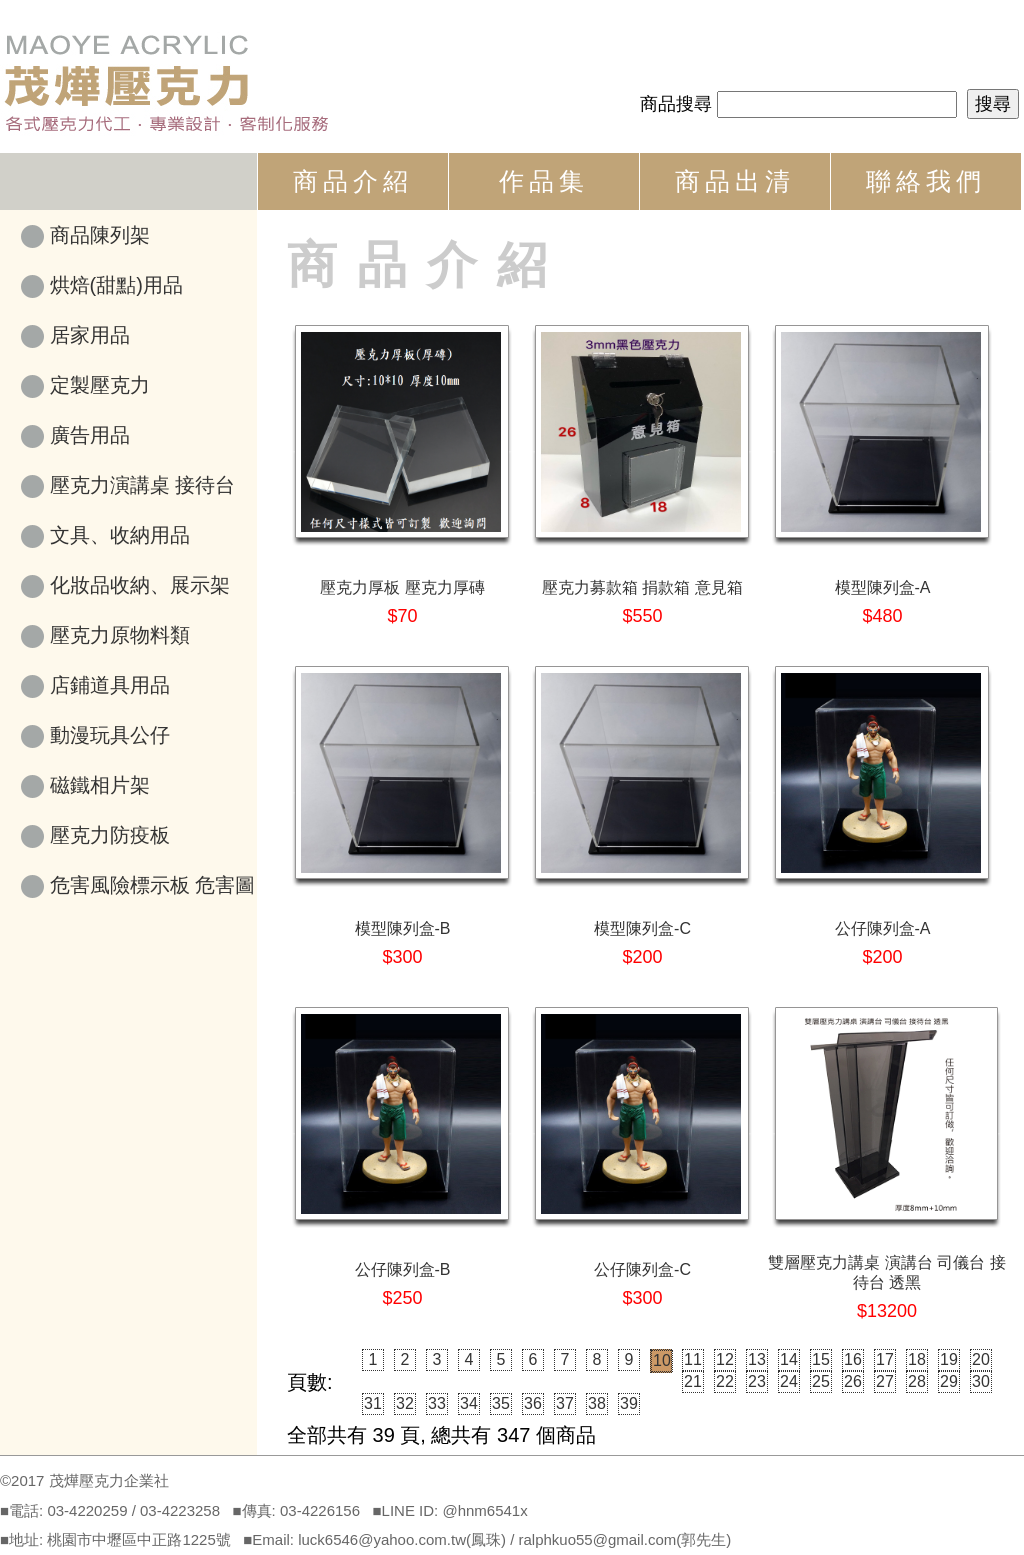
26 (853, 1381)
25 (821, 1381)
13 (757, 1359)
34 (469, 1403)
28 (917, 1381)
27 (885, 1381)
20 (981, 1359)
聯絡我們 (926, 181)
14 (789, 1359)
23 (757, 1381)
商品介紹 (353, 181)
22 (725, 1381)
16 (853, 1359)
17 (885, 1359)
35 (501, 1403)
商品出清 (735, 181)
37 (565, 1403)
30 (981, 1381)
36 (533, 1403)
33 (437, 1403)
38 (597, 1403)
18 (917, 1359)
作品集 (544, 181)
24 (789, 1381)
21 (693, 1381)
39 (629, 1403)
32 (405, 1403)
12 (725, 1359)
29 (949, 1381)
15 (821, 1359)
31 (373, 1403)
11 (693, 1359)
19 (949, 1359)
